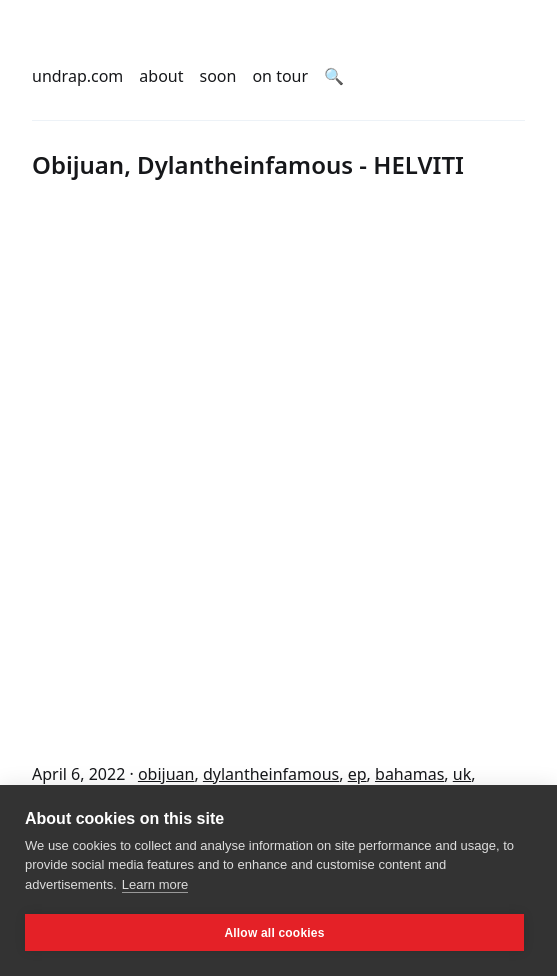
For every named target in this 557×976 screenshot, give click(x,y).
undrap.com (77, 76)
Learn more (155, 884)
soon (218, 76)
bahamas (409, 774)
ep (357, 774)
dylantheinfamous (271, 774)
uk (462, 774)
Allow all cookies (274, 933)
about (161, 76)
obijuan (166, 774)
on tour (280, 76)
